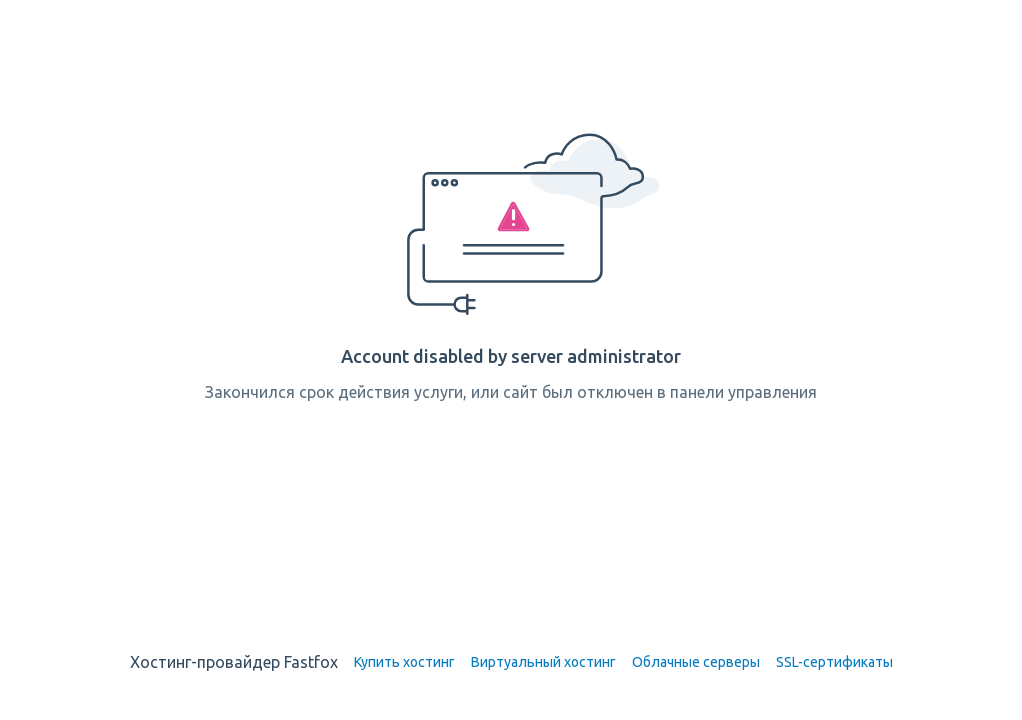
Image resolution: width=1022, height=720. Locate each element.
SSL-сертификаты (834, 662)
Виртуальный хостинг (543, 662)
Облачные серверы (696, 662)
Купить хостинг (404, 662)
